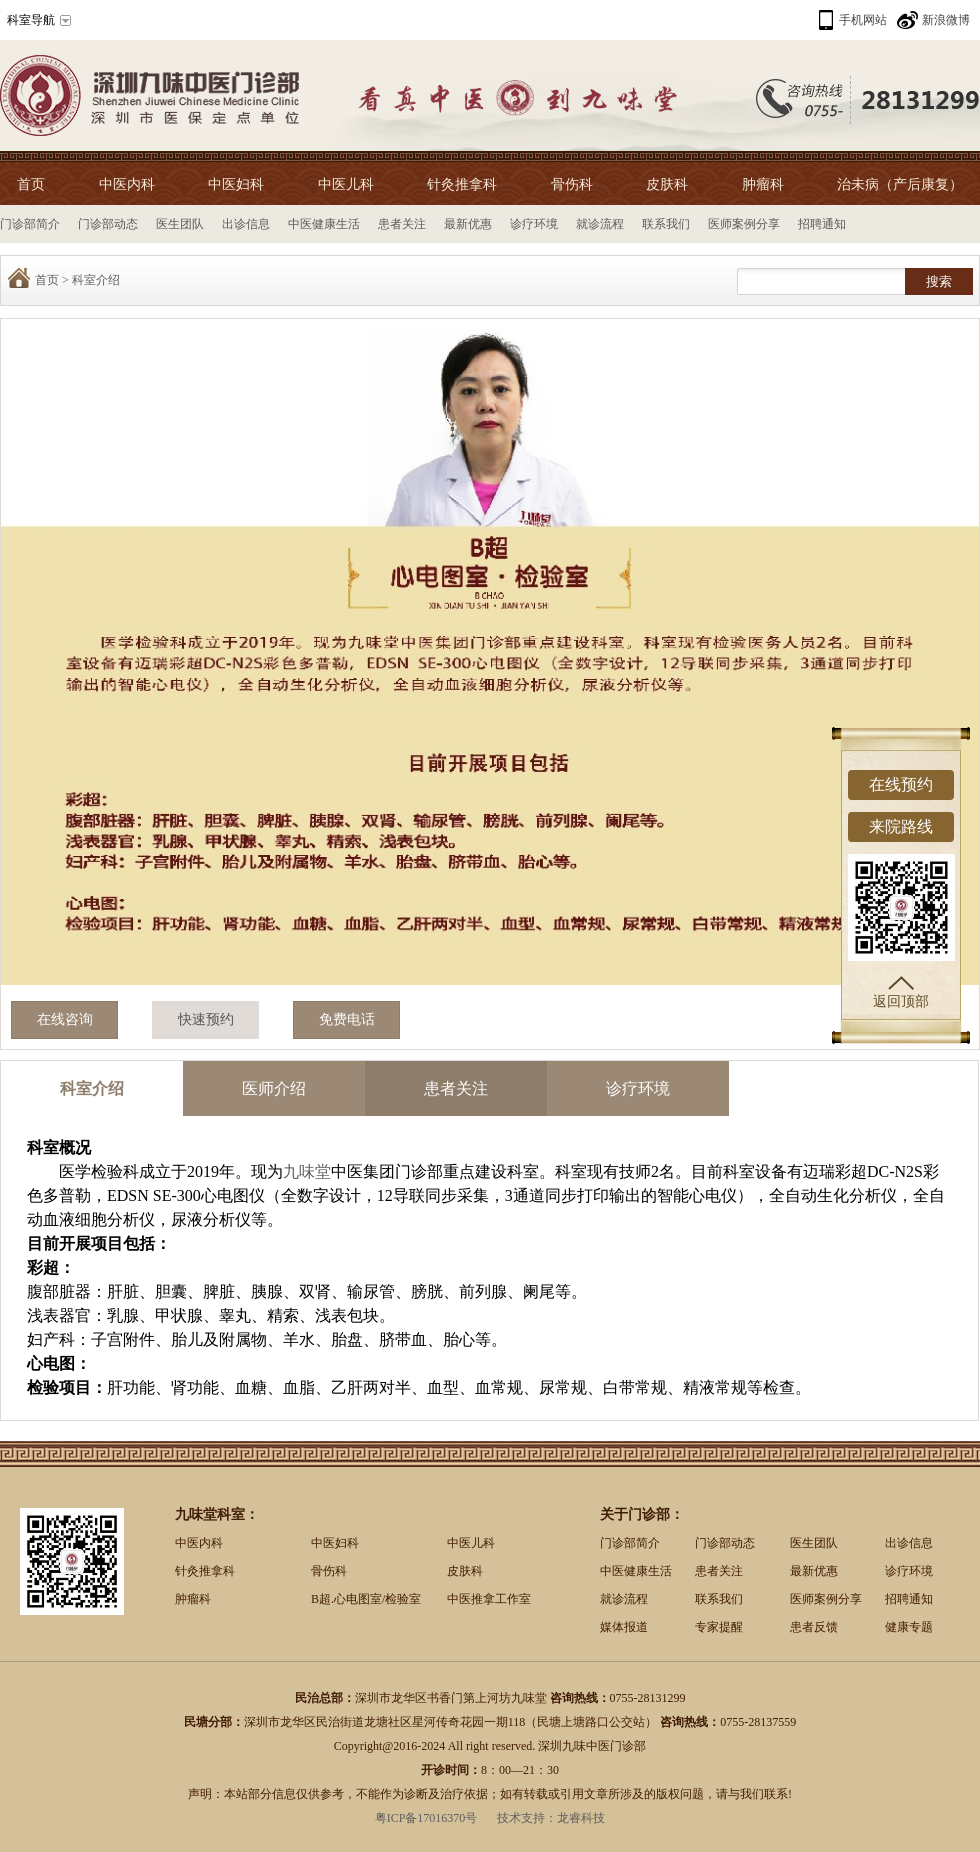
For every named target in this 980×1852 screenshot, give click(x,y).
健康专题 (909, 1627)
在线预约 (901, 784)
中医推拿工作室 (489, 1599)
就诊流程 (600, 224)
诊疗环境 (534, 224)
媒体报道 (624, 1627)
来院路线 (901, 826)
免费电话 (347, 1019)
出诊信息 (246, 224)
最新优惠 (468, 224)
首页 (31, 184)
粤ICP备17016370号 (426, 1818)
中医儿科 (346, 184)
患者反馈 (814, 1627)
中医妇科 (236, 184)
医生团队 (180, 224)
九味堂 (307, 1171)
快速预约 (206, 1019)
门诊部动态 (108, 224)
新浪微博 (946, 20)
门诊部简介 (30, 224)
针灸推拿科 (462, 184)
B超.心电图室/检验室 (366, 1599)
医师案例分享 (744, 224)
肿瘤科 (763, 184)
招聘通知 (822, 224)
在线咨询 (65, 1019)
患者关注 (402, 224)
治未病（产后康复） (900, 184)
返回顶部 (901, 992)
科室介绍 (96, 280)
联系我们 (666, 224)
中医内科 (127, 184)
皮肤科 (667, 184)
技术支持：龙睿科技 (551, 1818)
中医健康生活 (324, 224)
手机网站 (863, 20)
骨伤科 (572, 184)
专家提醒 (719, 1627)
